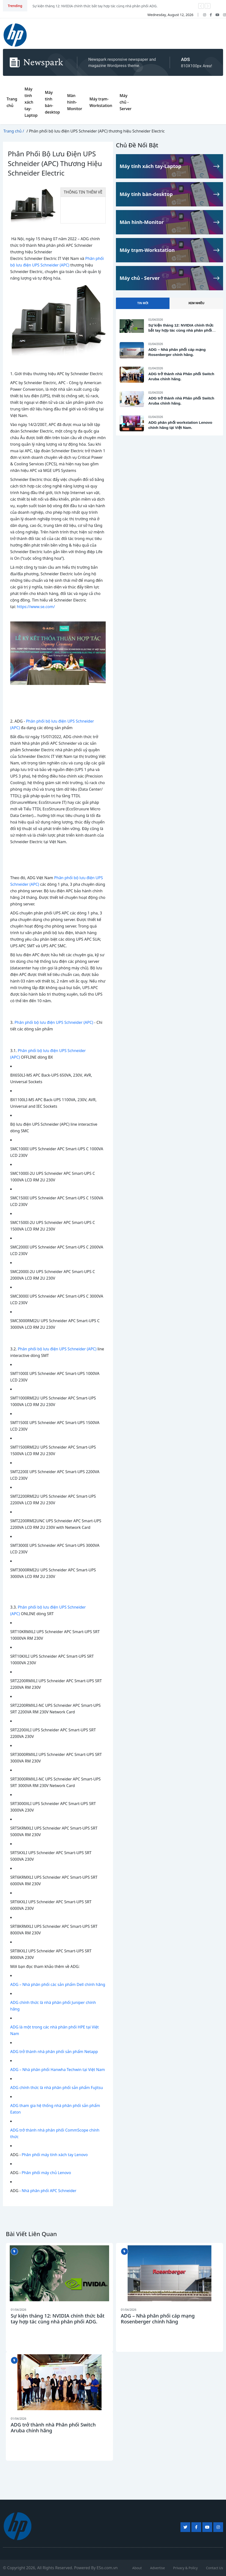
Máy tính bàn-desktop (52, 102)
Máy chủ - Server (126, 102)
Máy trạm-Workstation (100, 102)
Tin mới (142, 303)
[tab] (143, 303)
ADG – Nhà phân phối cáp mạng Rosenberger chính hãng (158, 2319)
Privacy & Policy (183, 2568)
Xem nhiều (196, 303)
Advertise (154, 2568)
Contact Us (214, 2568)
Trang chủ (12, 102)
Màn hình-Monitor (74, 102)
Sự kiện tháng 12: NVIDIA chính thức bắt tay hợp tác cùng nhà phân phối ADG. (95, 6)
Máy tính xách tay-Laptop (31, 102)
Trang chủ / (13, 131)
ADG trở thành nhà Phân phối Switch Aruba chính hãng (53, 2428)
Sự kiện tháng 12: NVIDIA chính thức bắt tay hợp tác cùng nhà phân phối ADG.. (182, 330)
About (132, 2568)
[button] (207, 6)
